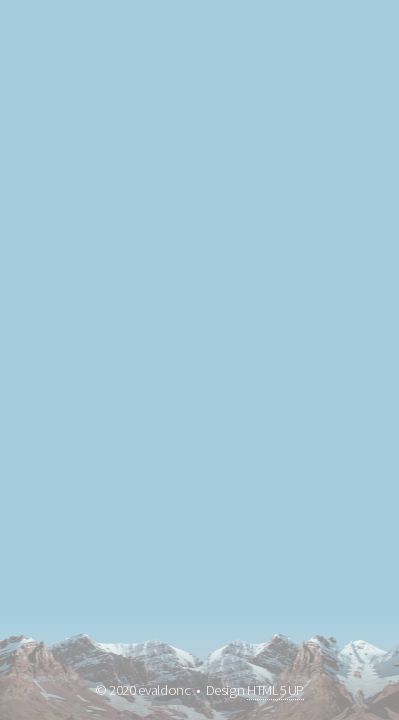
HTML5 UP (275, 690)
